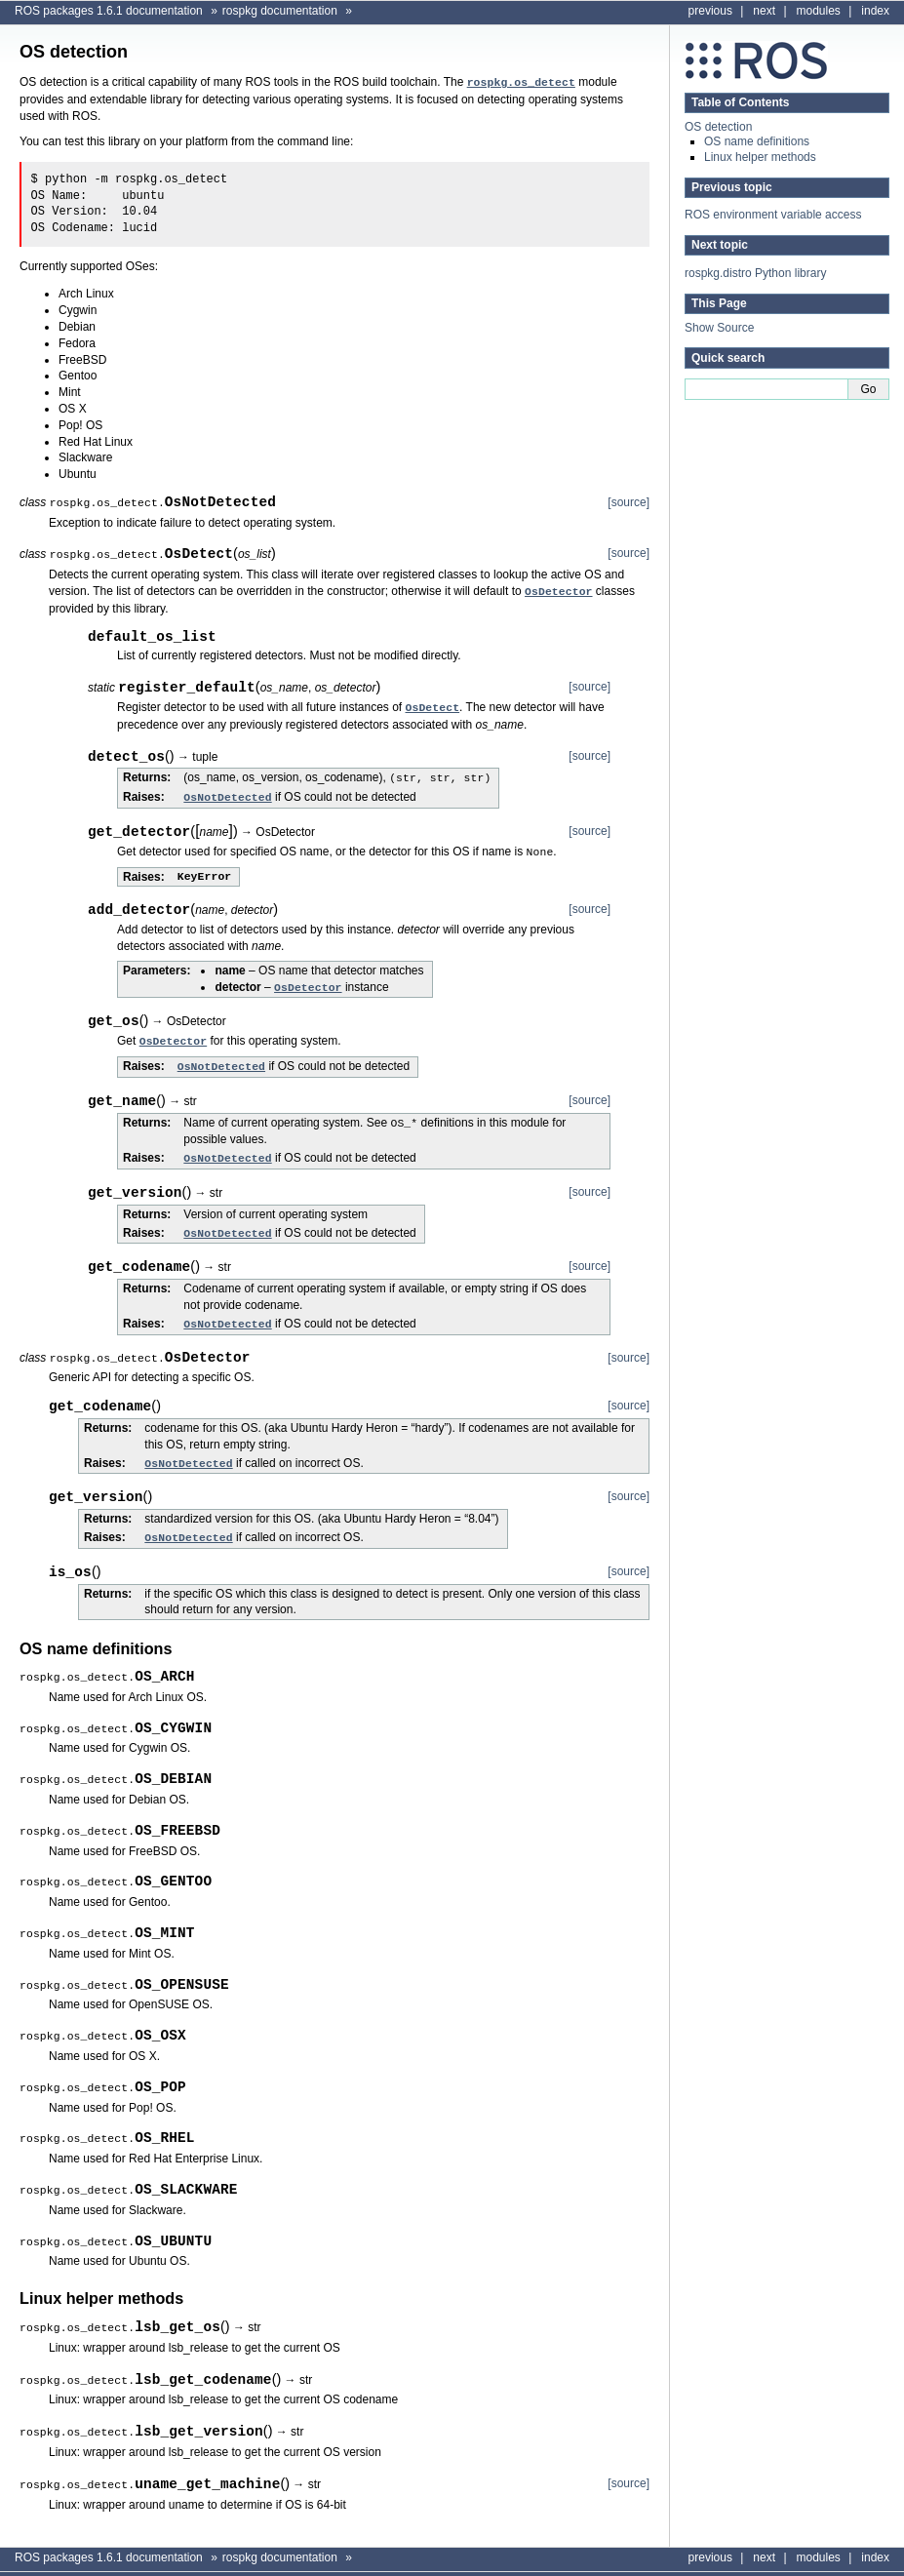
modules (819, 11)
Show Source (719, 328)
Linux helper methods (760, 157)
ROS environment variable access (773, 214)
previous (710, 11)
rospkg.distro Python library (755, 273)
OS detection (718, 127)
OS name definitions (756, 141)
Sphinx (856, 2563)
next (764, 11)
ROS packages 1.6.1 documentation (109, 11)
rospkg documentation (279, 11)
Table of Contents (740, 102)
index (875, 11)
